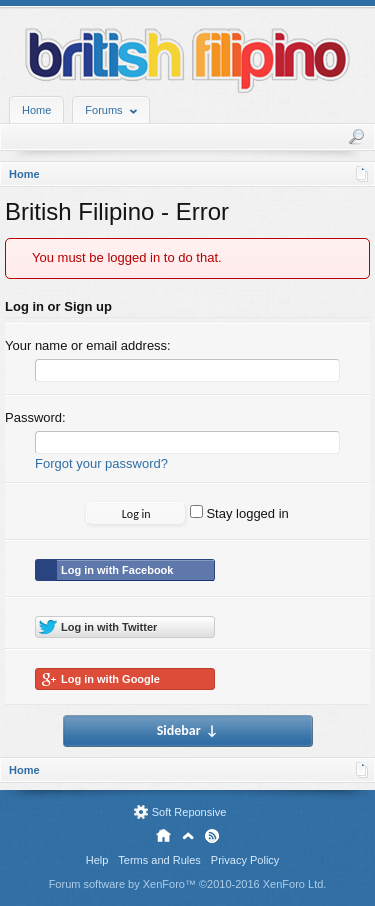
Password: (35, 417)
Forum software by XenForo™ (188, 884)
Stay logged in (239, 513)
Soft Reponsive (189, 812)
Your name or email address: (88, 345)
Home (36, 110)
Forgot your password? (101, 463)
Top (188, 836)
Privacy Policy (245, 860)
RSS (212, 836)
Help (97, 860)
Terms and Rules (159, 860)
